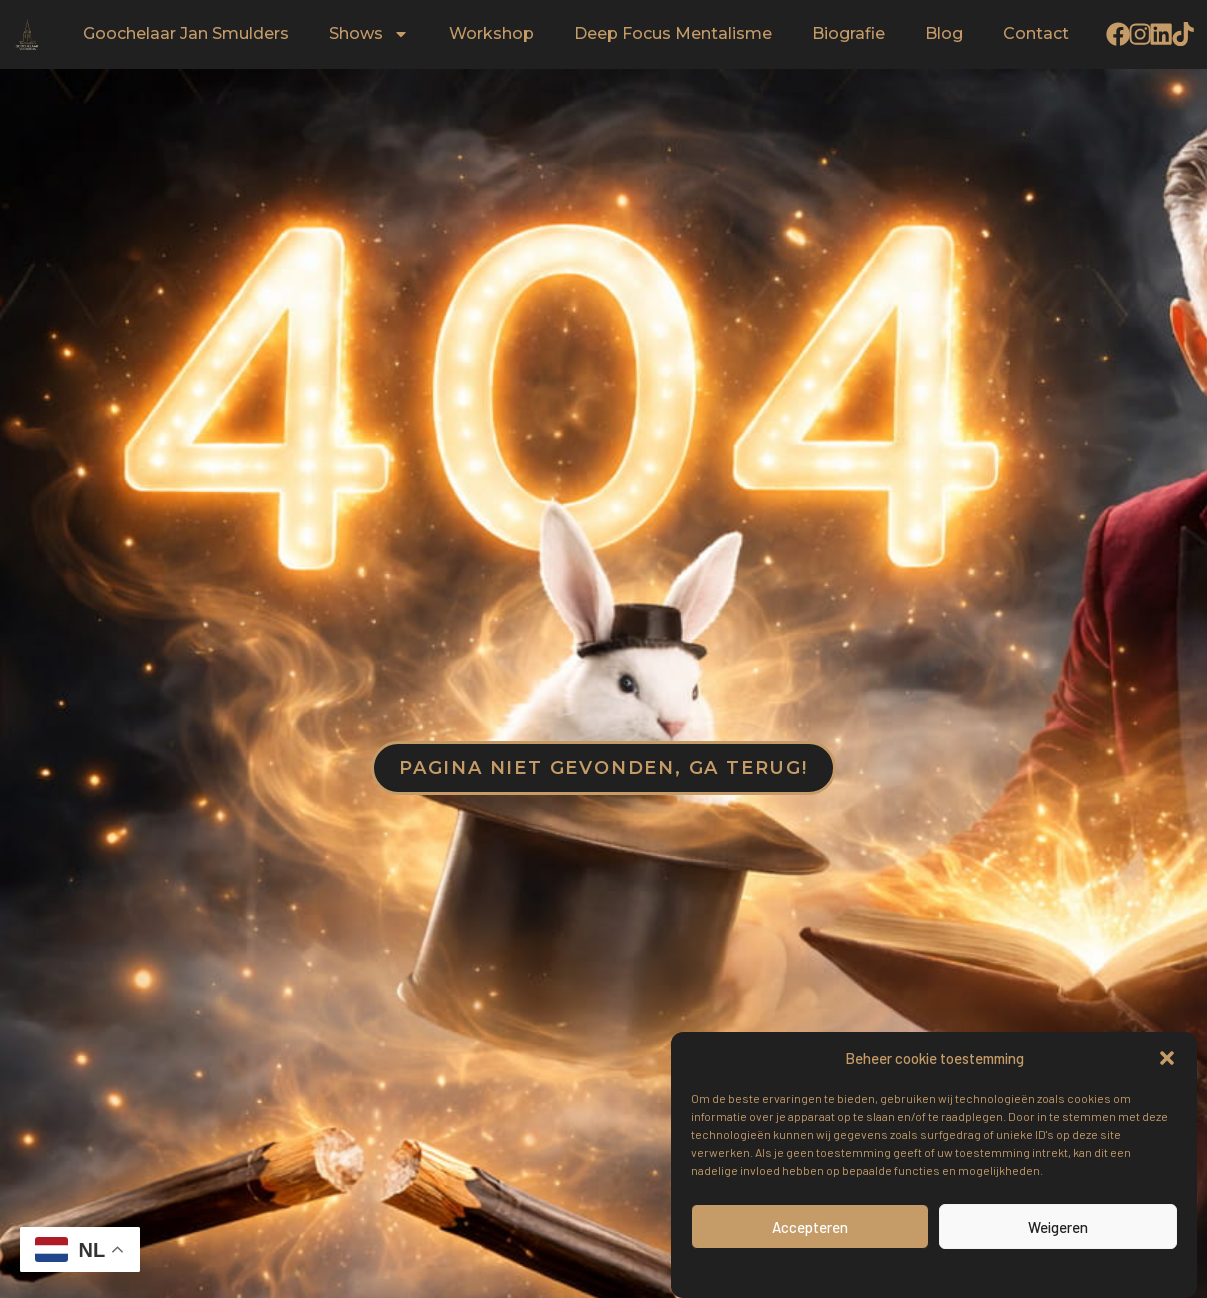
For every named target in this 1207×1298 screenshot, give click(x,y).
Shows (369, 35)
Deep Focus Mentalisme (673, 34)
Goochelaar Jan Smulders (186, 34)
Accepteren (810, 1227)
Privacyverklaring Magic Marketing (934, 1272)
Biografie (848, 34)
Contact (1036, 34)
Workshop (491, 34)
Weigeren (1058, 1227)
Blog (944, 34)
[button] (1167, 1058)
